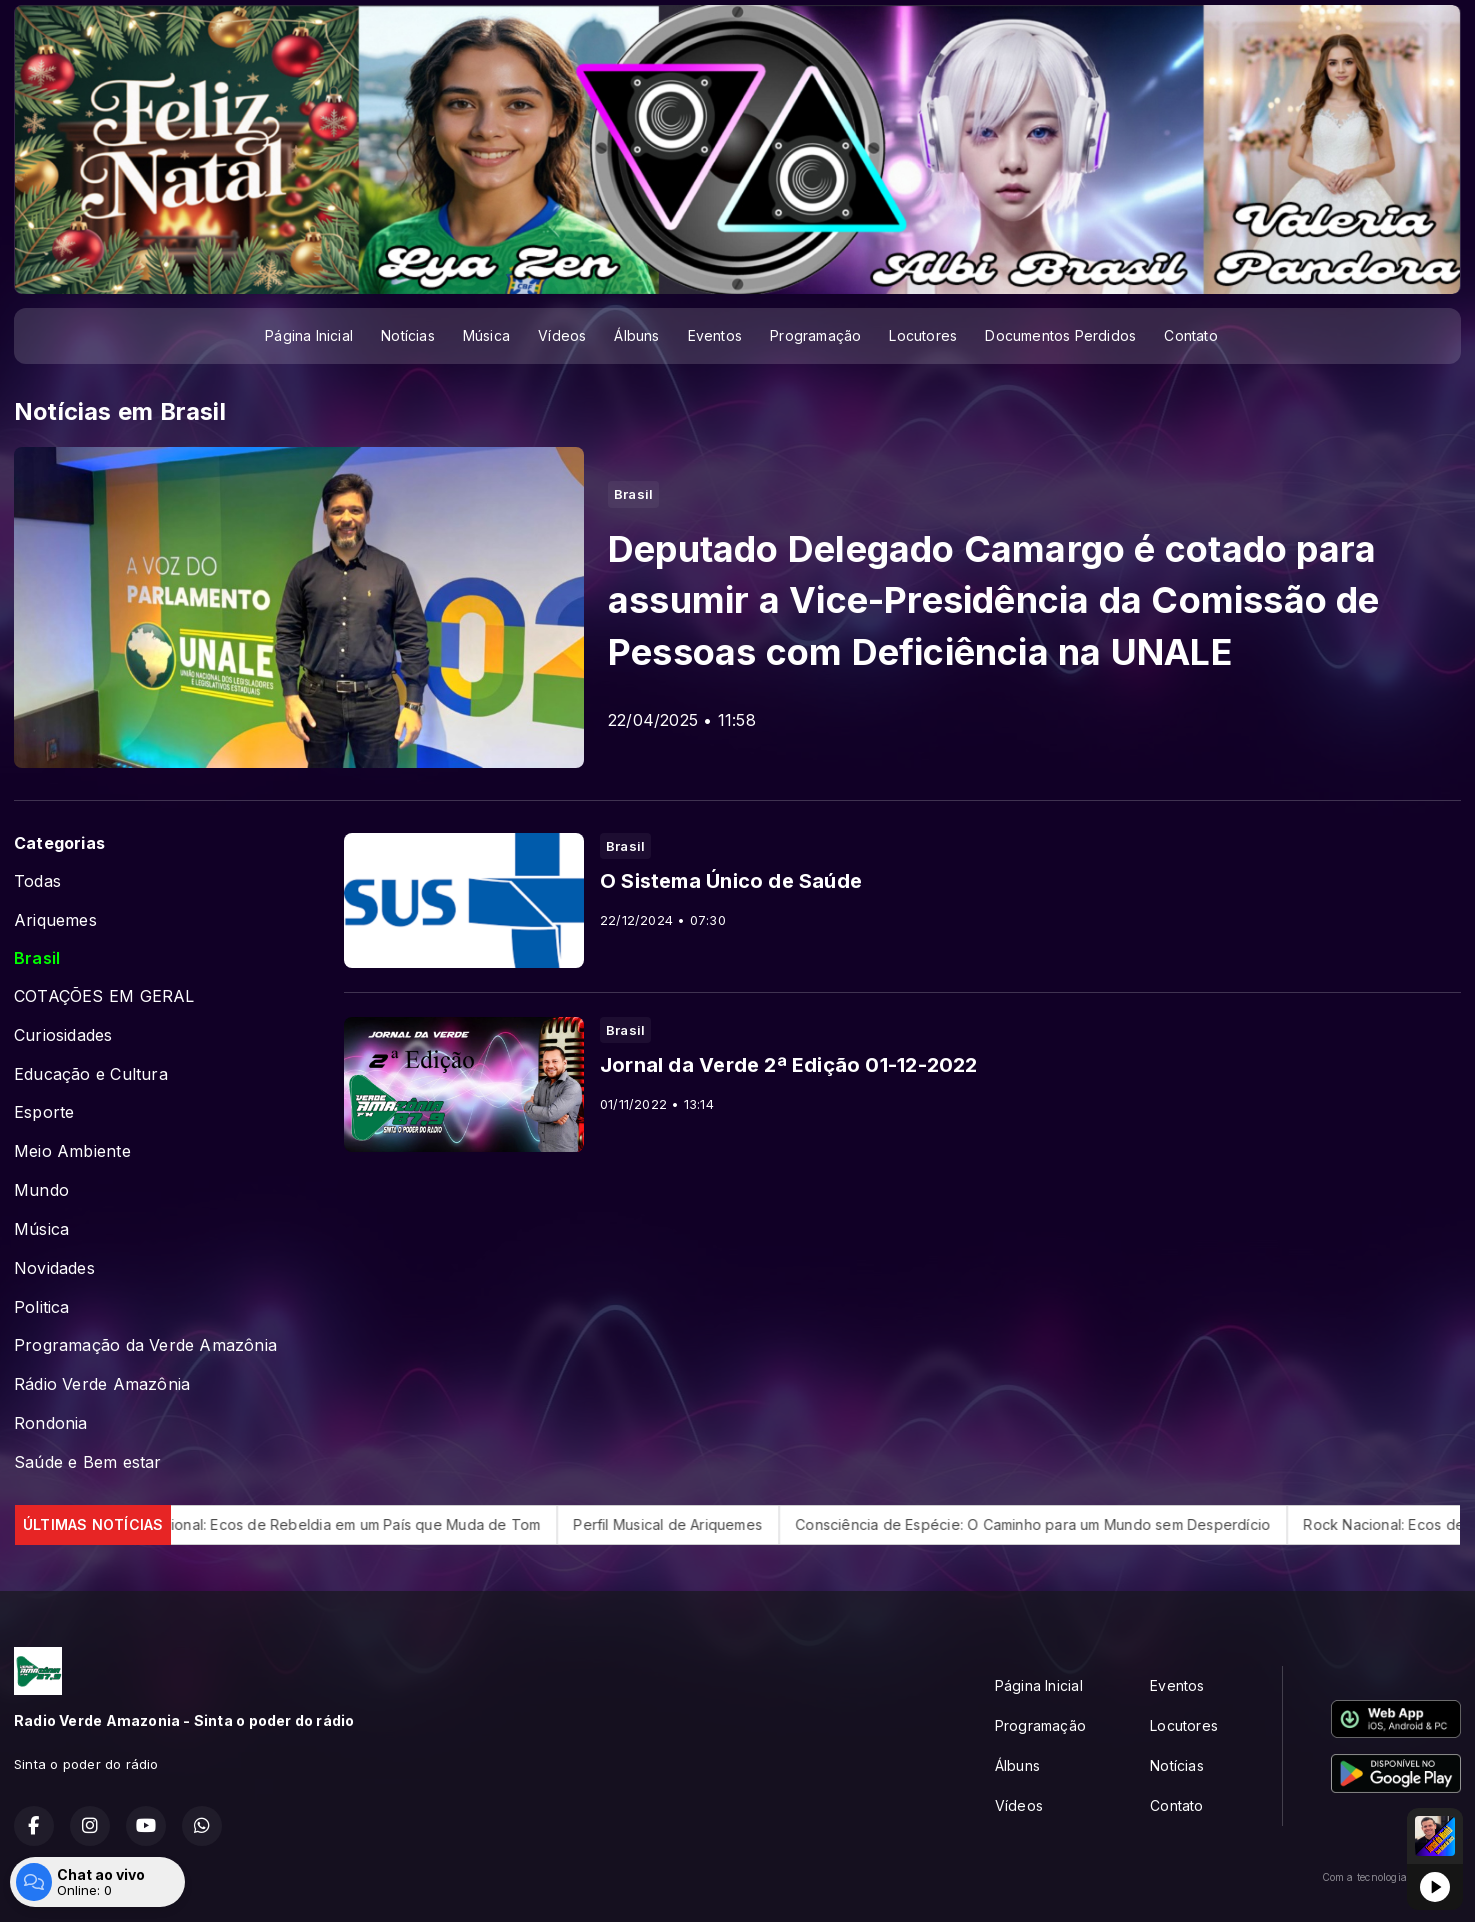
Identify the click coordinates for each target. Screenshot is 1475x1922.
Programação (815, 335)
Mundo (41, 1190)
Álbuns (636, 335)
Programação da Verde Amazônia (145, 1345)
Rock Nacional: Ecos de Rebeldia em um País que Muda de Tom (348, 1524)
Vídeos (562, 335)
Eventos (715, 335)
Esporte (44, 1112)
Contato (1190, 335)
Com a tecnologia (1391, 1877)
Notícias (408, 335)
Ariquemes (55, 920)
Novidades (54, 1268)
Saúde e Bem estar (88, 1462)
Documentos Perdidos (1060, 335)
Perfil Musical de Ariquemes (693, 1524)
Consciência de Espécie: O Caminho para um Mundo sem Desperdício (1057, 1524)
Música (486, 335)
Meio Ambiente (72, 1151)
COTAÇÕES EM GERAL (104, 996)
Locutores (923, 335)
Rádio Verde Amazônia (102, 1384)
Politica (42, 1307)
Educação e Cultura (91, 1074)
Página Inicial (309, 335)
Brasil (37, 958)
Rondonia (51, 1423)
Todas (37, 881)
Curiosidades (63, 1035)
